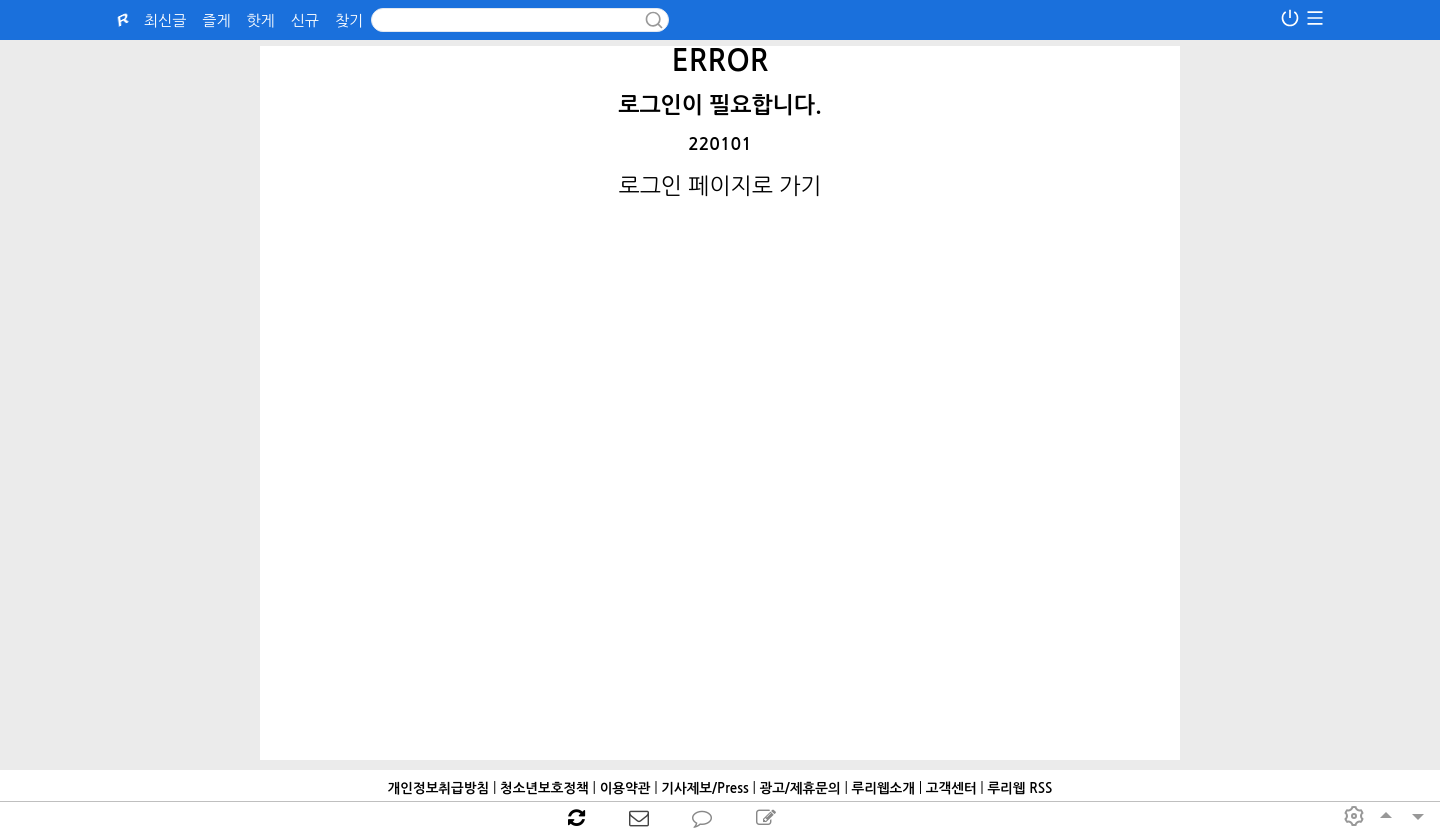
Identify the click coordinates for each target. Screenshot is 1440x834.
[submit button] (654, 20)
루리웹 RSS (1019, 788)
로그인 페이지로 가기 (720, 186)
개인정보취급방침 (439, 788)
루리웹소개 (883, 788)
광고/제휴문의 (799, 788)
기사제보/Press (704, 788)
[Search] (520, 20)
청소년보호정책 (544, 788)
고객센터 (951, 788)
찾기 (349, 20)
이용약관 (625, 788)
